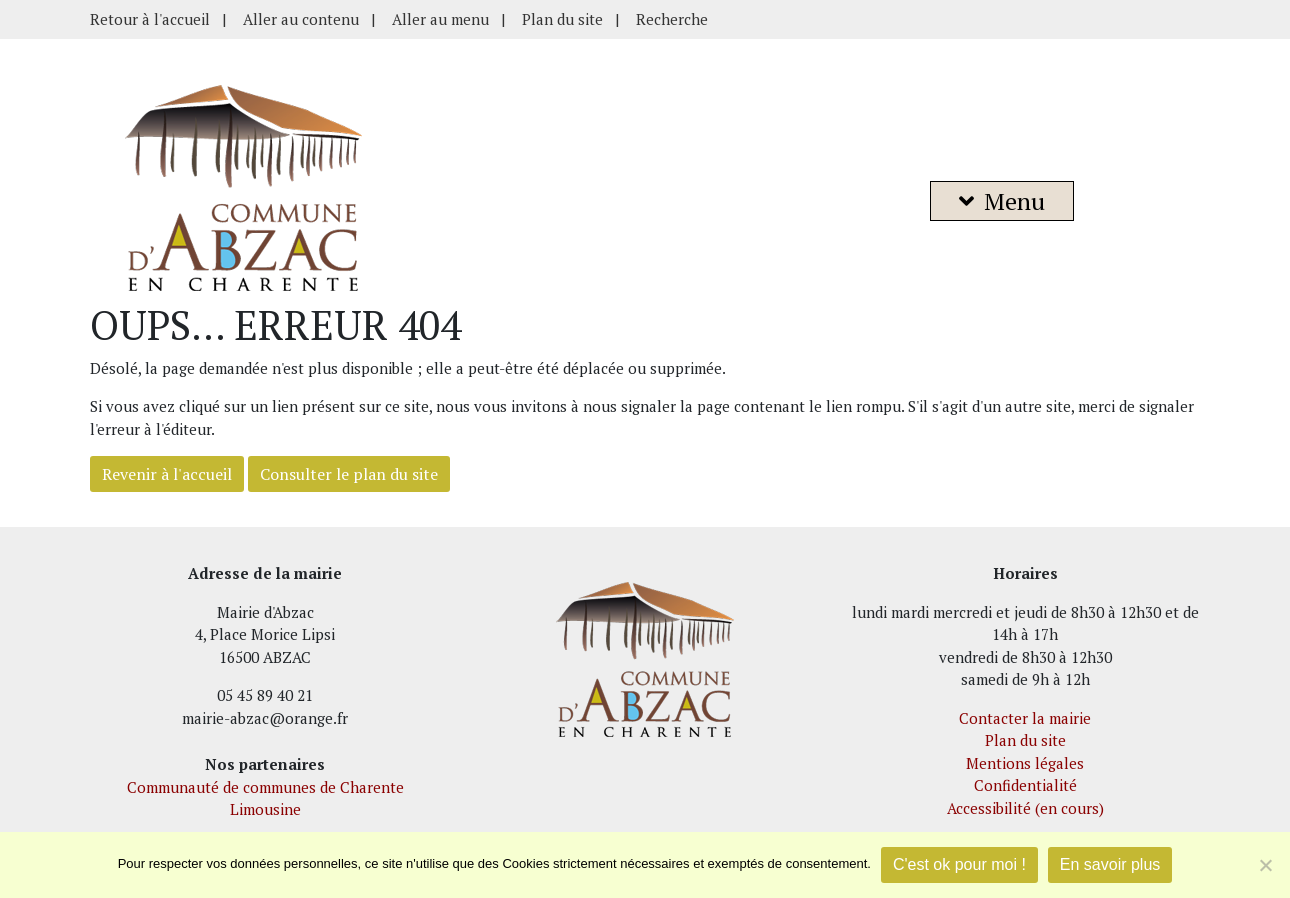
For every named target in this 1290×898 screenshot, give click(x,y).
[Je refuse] (1265, 865)
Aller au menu (440, 19)
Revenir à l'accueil (167, 474)
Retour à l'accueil (150, 19)
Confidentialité (1025, 785)
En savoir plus (1110, 864)
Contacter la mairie (1025, 718)
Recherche (672, 19)
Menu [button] (1002, 201)
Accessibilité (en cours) (1025, 808)
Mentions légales (1025, 763)
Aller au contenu (301, 19)
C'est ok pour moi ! (959, 864)
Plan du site (562, 19)
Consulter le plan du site (349, 474)
